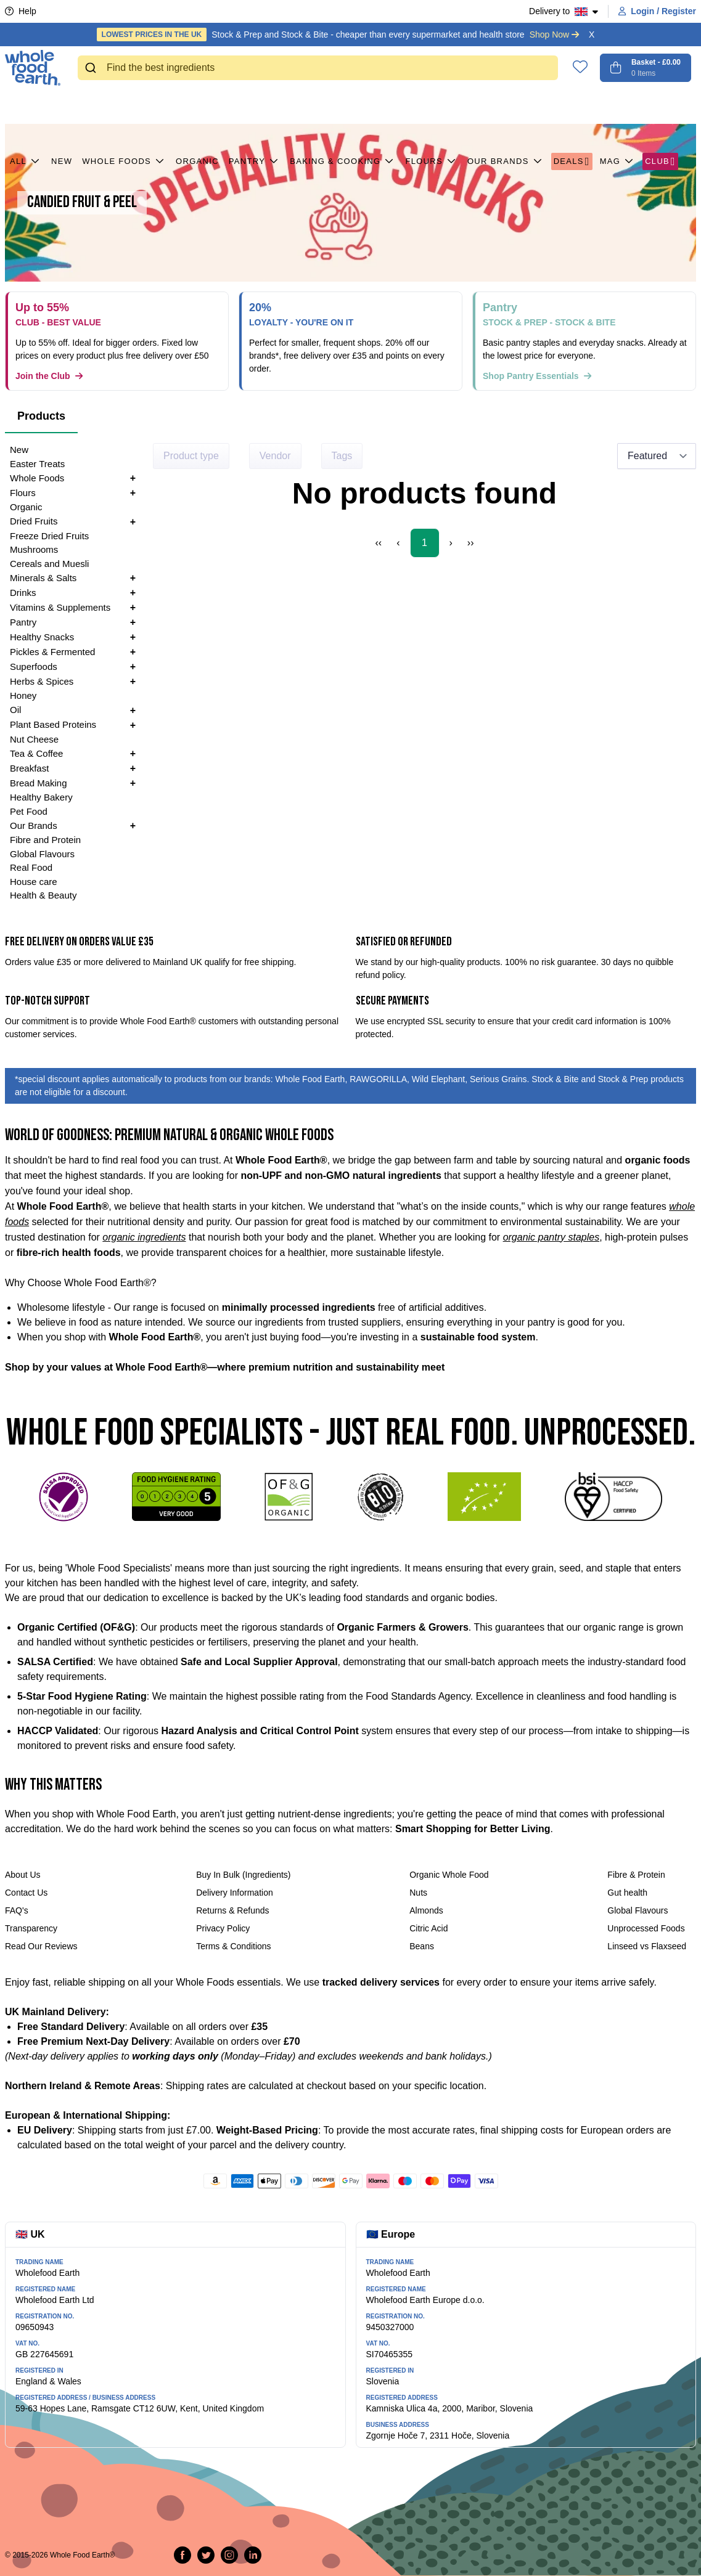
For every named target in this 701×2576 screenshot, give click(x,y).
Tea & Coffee (36, 753)
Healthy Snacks (42, 637)
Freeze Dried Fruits (49, 536)
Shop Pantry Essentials (537, 376)
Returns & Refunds (232, 1910)
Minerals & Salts (43, 578)
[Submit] (92, 67)
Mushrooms (34, 549)
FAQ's (16, 1910)
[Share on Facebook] (182, 2555)
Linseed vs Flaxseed (646, 1946)
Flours (431, 106)
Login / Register (657, 11)
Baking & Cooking (342, 106)
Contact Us (26, 1892)
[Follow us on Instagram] (229, 2555)
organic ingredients (144, 1237)
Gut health (627, 1892)
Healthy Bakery (41, 797)
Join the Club (49, 376)
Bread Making (38, 783)
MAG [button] (618, 106)
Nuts (418, 1892)
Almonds (426, 1910)
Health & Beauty (43, 895)
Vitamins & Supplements (60, 607)
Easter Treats (37, 464)
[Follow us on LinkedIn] (252, 2555)
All (25, 106)
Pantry (254, 106)
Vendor (275, 455)
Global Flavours (42, 854)
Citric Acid (428, 1928)
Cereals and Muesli (49, 563)
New (61, 106)
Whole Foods (124, 106)
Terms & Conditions (233, 1946)
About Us (23, 1875)
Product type (191, 455)
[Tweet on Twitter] (206, 2555)
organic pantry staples (551, 1237)
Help (20, 11)
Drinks (23, 592)
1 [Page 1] (424, 542)
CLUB (660, 106)
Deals (572, 106)
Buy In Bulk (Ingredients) (243, 1875)
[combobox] (318, 67)
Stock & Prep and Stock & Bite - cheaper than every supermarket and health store (338, 34)
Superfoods (33, 666)
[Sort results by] (656, 456)
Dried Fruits (34, 521)
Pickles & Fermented (52, 651)
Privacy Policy (223, 1928)
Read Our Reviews (41, 1946)
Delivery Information (234, 1892)
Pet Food (28, 811)
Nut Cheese (34, 739)
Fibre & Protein (636, 1875)
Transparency (31, 1928)
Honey (23, 695)
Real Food (31, 867)
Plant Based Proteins (53, 724)
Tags (342, 455)
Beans (421, 1946)
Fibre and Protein (45, 839)
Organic (197, 106)
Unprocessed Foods (645, 1928)
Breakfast (29, 768)
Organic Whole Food (448, 1875)
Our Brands (505, 106)
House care (33, 881)
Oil (15, 709)
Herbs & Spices (41, 681)
